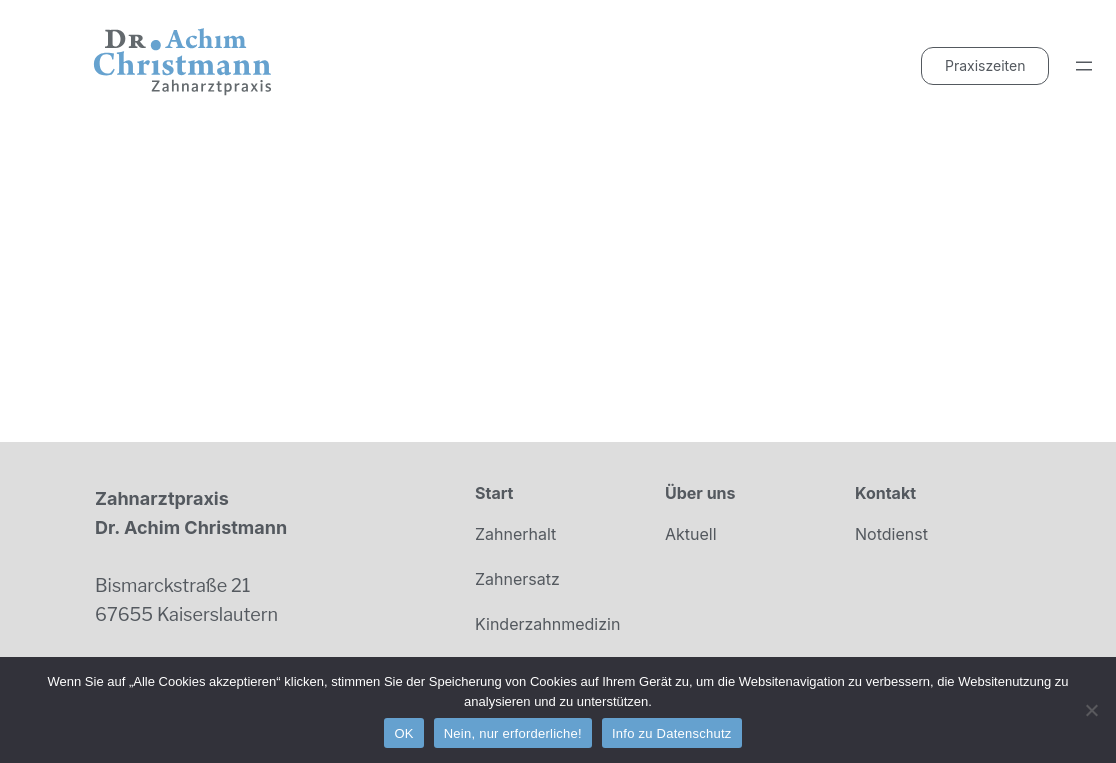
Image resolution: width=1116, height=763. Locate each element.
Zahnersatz (517, 579)
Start (494, 493)
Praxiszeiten (985, 65)
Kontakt (885, 493)
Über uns (700, 493)
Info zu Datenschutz (672, 733)
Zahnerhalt (515, 534)
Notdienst (891, 534)
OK (403, 733)
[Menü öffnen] (1084, 66)
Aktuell (691, 534)
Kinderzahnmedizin (547, 624)
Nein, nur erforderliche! (513, 733)
